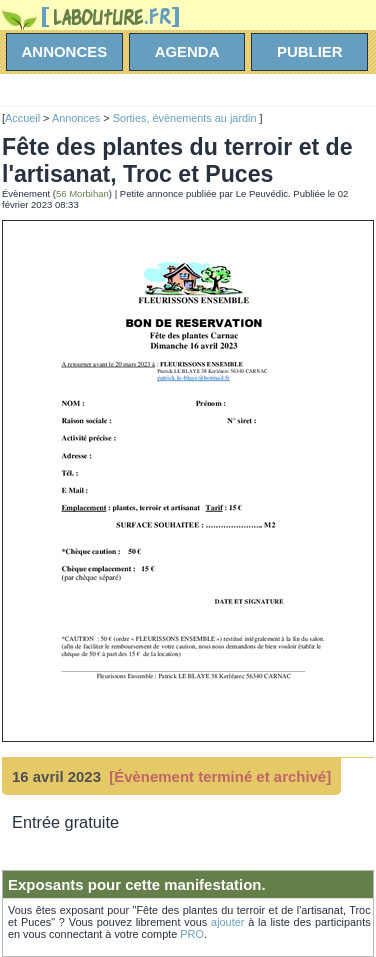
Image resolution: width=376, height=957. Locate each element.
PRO (192, 934)
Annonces (76, 118)
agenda (187, 51)
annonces (65, 51)
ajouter (227, 922)
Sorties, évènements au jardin (186, 118)
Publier (310, 51)
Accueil (22, 118)
